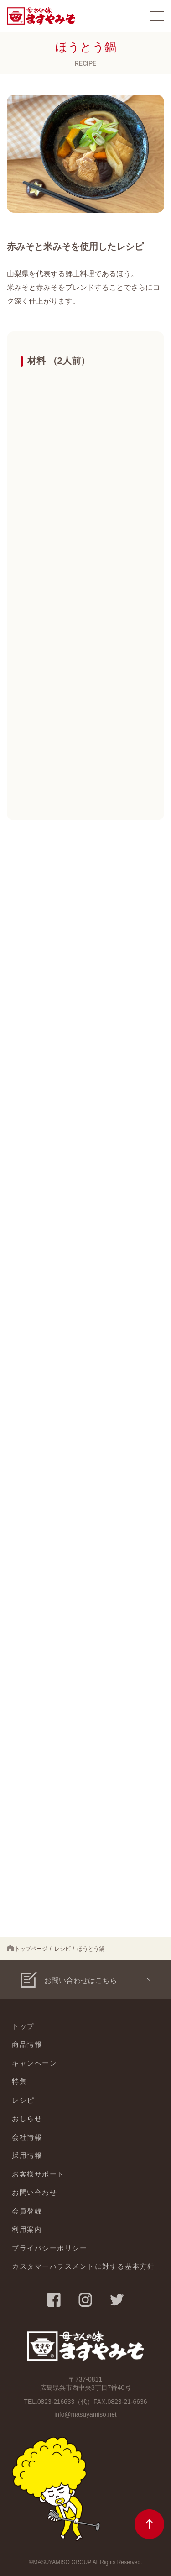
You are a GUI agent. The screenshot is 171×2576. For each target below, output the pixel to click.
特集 (19, 2081)
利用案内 (27, 2229)
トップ (23, 2026)
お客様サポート (38, 2174)
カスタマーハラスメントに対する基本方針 (83, 2266)
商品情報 (27, 2044)
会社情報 (27, 2137)
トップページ (27, 1948)
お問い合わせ (34, 2192)
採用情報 (27, 2155)
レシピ (62, 1949)
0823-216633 (56, 2401)
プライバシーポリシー (49, 2248)
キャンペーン (34, 2063)
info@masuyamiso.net (85, 2414)
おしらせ (27, 2118)
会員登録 (27, 2211)
